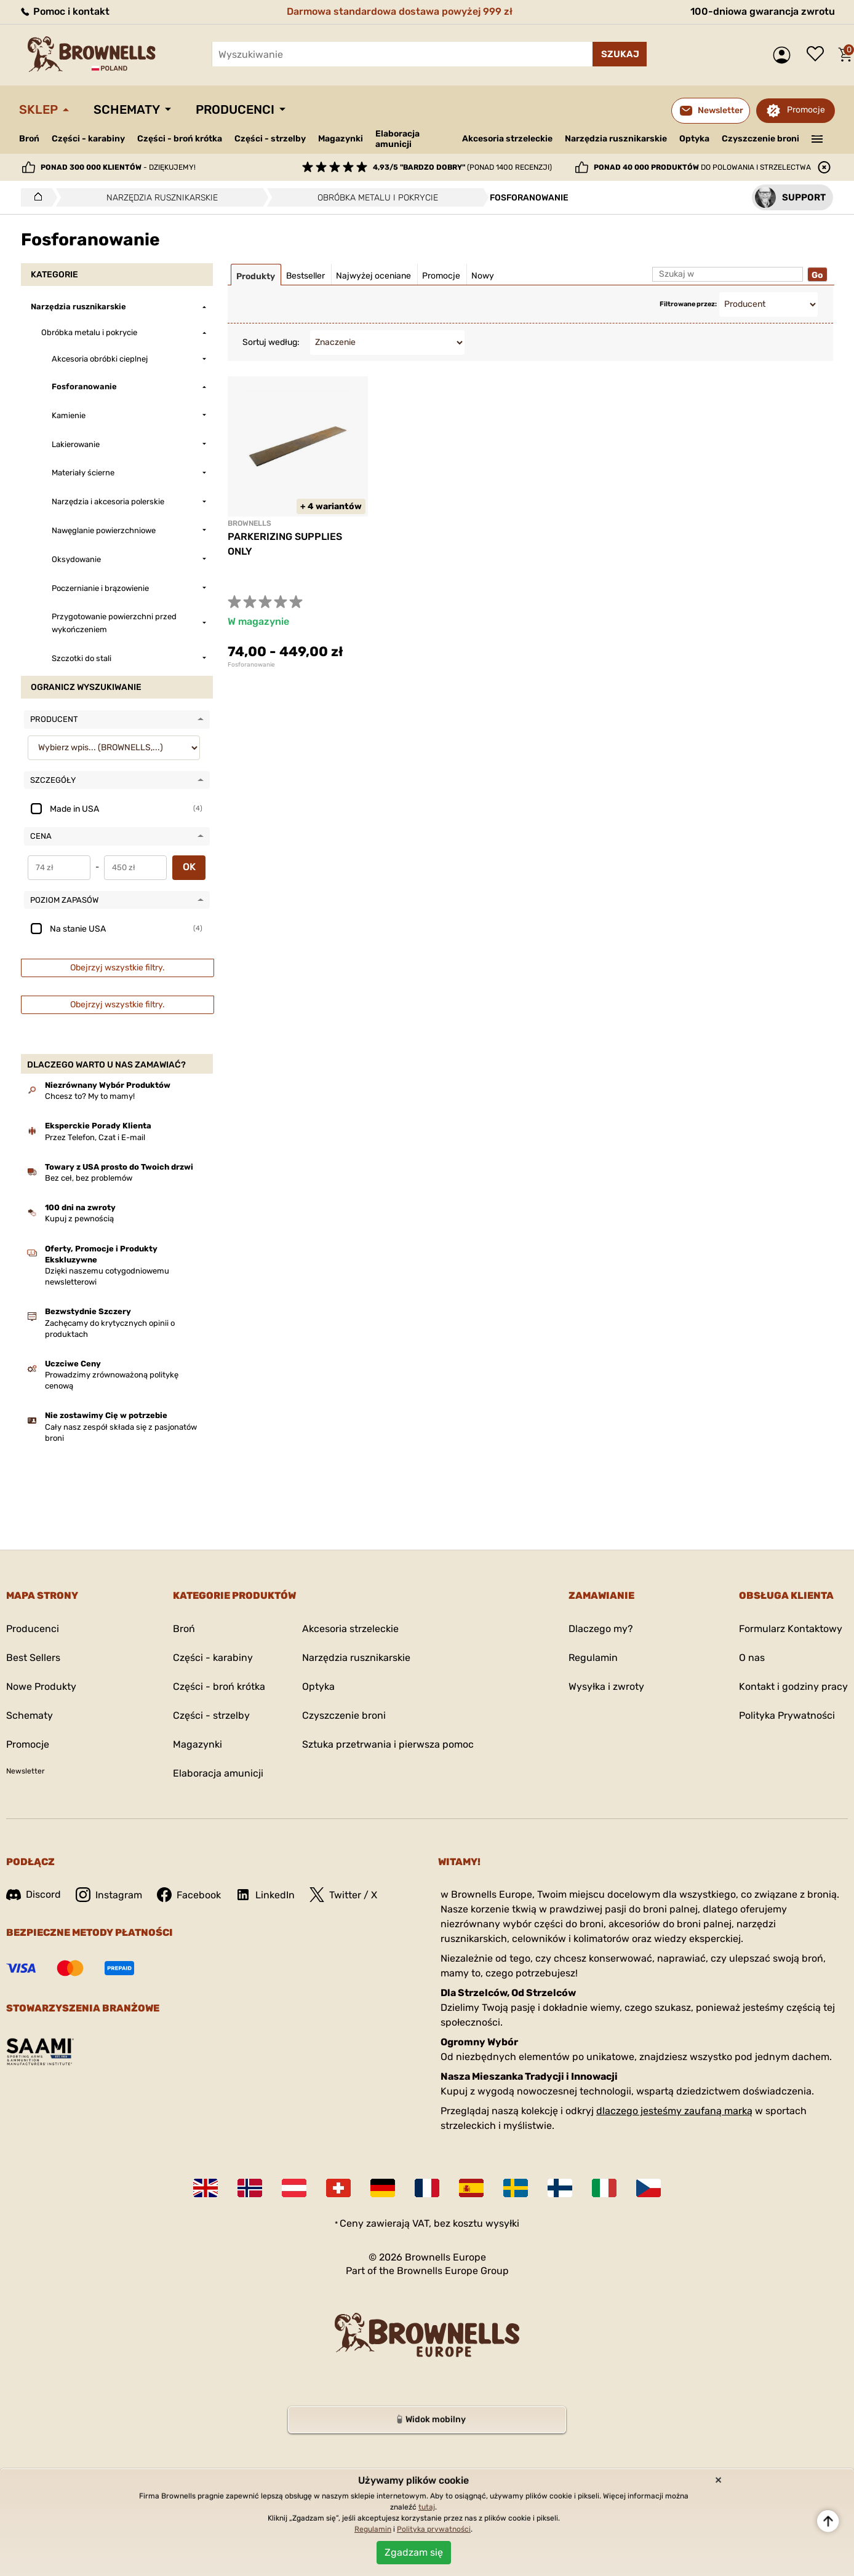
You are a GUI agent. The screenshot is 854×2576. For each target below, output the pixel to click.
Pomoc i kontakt (64, 11)
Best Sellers (33, 1657)
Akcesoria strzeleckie (507, 138)
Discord (33, 1894)
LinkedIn (265, 1894)
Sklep (38, 109)
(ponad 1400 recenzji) (462, 167)
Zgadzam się (414, 2552)
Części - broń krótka (179, 138)
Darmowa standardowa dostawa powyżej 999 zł (400, 11)
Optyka (694, 138)
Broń (29, 138)
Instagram (109, 1894)
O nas (752, 1657)
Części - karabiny (88, 138)
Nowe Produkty (41, 1686)
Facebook (189, 1894)
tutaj (426, 2507)
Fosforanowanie (251, 664)
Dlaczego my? (601, 1629)
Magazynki (340, 138)
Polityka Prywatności (787, 1715)
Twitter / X (343, 1894)
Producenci (235, 109)
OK (189, 867)
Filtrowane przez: (688, 304)
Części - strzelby (270, 138)
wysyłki (502, 2223)
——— (817, 137)
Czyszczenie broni (760, 138)
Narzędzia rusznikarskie (616, 138)
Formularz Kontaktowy (790, 1629)
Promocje (806, 110)
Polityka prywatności (434, 2529)
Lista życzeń (818, 55)
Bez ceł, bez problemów (88, 1178)
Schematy (127, 109)
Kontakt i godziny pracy (793, 1686)
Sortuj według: (271, 342)
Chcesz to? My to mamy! (90, 1096)
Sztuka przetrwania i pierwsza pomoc (388, 1744)
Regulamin (593, 1657)
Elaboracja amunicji (397, 139)
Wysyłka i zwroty (606, 1686)
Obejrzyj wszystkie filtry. (117, 967)
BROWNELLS (249, 523)
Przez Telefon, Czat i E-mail (95, 1137)
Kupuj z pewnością (79, 1218)
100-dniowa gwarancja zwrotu (762, 11)
